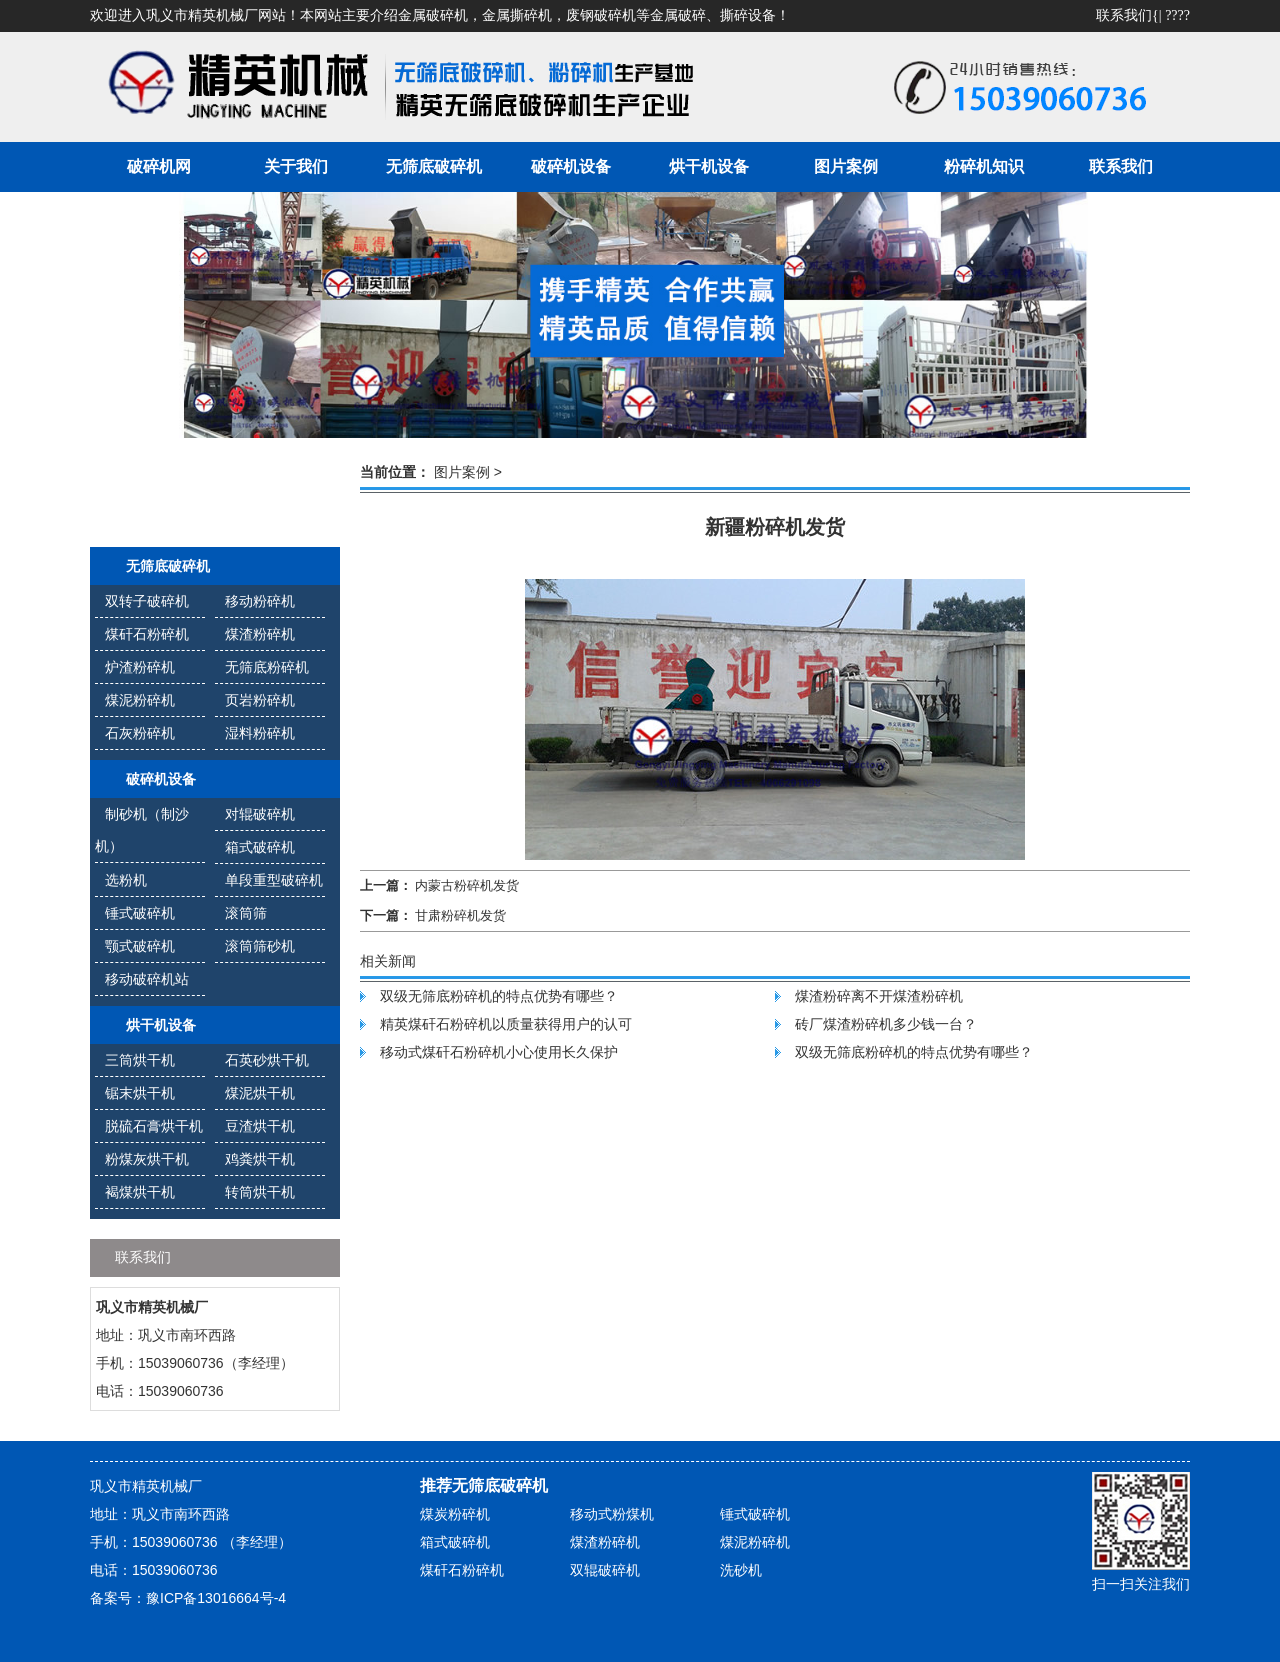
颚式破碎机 (140, 946)
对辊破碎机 (260, 814)
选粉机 (126, 880)
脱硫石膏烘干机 (154, 1126)
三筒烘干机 (140, 1060)
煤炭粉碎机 (455, 1514)
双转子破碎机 (147, 601)
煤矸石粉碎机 (147, 634)
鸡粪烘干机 (260, 1159)
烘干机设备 (709, 166)
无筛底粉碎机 (267, 667)
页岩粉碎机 (260, 700)
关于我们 (296, 166)
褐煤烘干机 (140, 1192)
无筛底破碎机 (434, 166)
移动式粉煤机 (612, 1514)
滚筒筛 (246, 913)
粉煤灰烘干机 (147, 1159)
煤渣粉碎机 (260, 634)
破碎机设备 (571, 166)
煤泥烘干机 (260, 1093)
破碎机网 (159, 166)
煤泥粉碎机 (140, 700)
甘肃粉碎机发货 (460, 915)
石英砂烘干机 (267, 1060)
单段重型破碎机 (274, 880)
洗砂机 (741, 1570)
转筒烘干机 (260, 1192)
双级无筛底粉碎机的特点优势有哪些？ (499, 996)
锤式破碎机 (140, 913)
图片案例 (846, 166)
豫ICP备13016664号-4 (216, 1598)
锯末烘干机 (140, 1093)
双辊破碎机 (605, 1570)
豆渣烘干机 (260, 1126)
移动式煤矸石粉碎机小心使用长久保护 (499, 1052)
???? (1177, 15)
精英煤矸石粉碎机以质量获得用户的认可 (506, 1024)
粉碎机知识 (984, 166)
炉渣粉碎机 (140, 667)
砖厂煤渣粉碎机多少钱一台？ (886, 1024)
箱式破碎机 (260, 847)
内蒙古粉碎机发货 (467, 885)
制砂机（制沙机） (142, 830)
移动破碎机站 (147, 979)
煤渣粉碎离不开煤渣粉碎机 (879, 996)
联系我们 (1124, 15)
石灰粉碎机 (140, 733)
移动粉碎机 (260, 601)
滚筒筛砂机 (260, 946)
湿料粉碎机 (260, 733)
